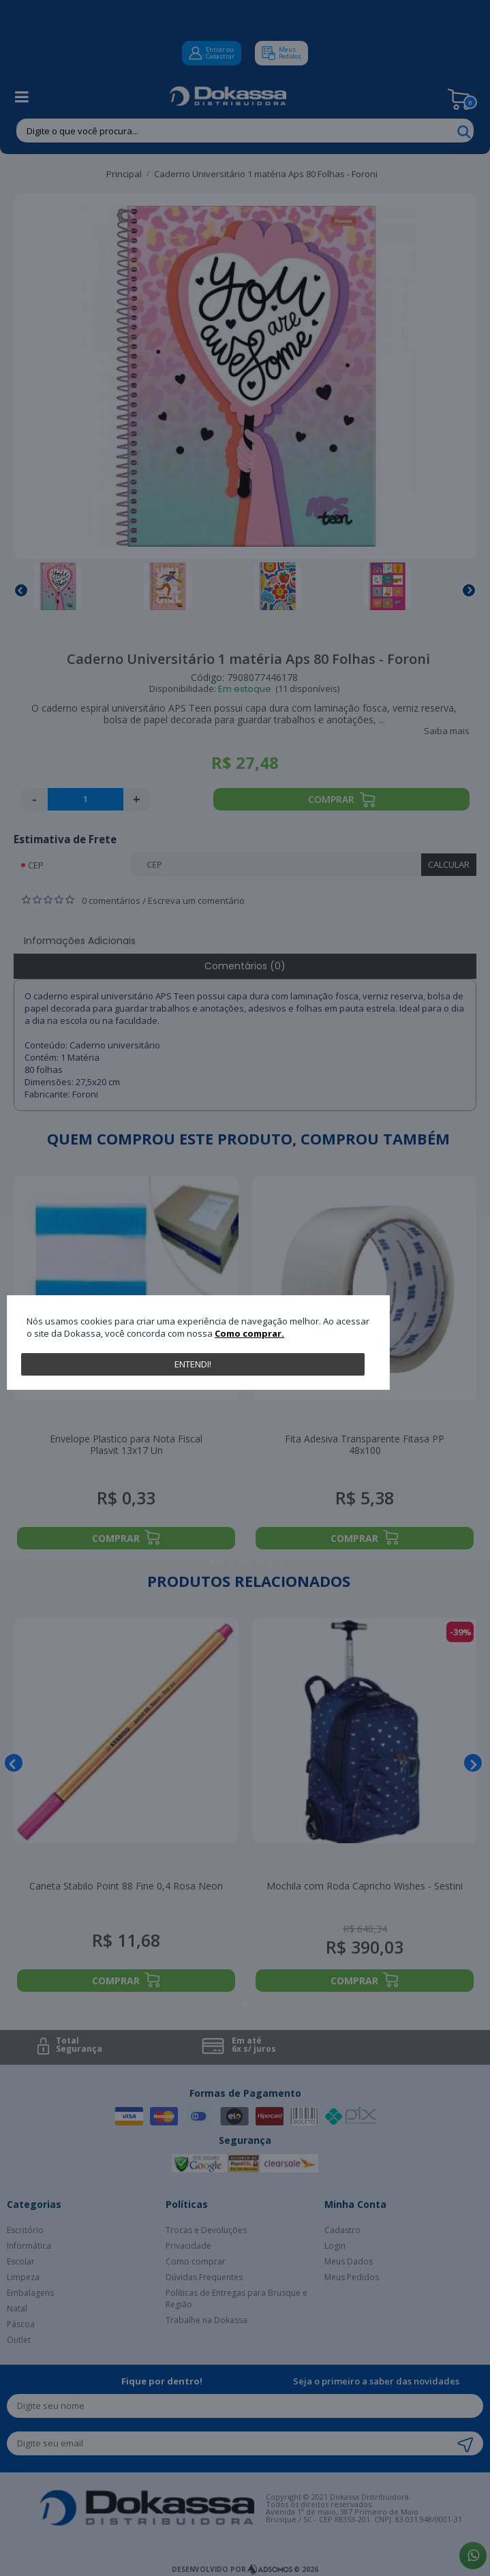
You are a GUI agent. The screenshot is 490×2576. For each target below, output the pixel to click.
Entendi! (192, 1364)
